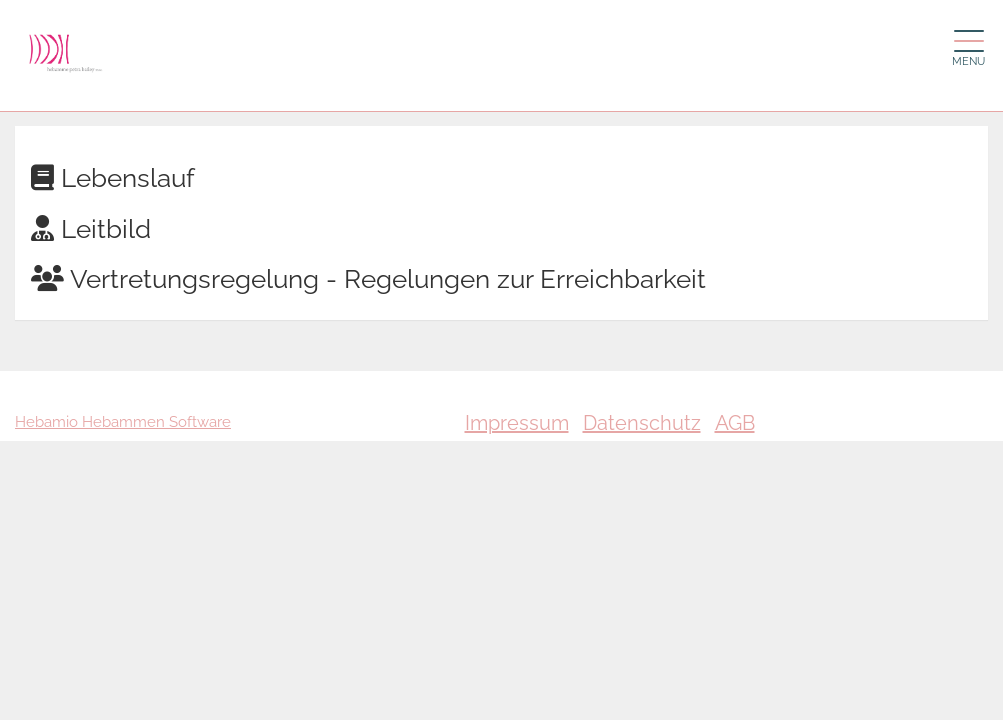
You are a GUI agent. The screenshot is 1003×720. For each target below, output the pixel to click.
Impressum (517, 423)
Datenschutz (642, 423)
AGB (735, 423)
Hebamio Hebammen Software (123, 422)
